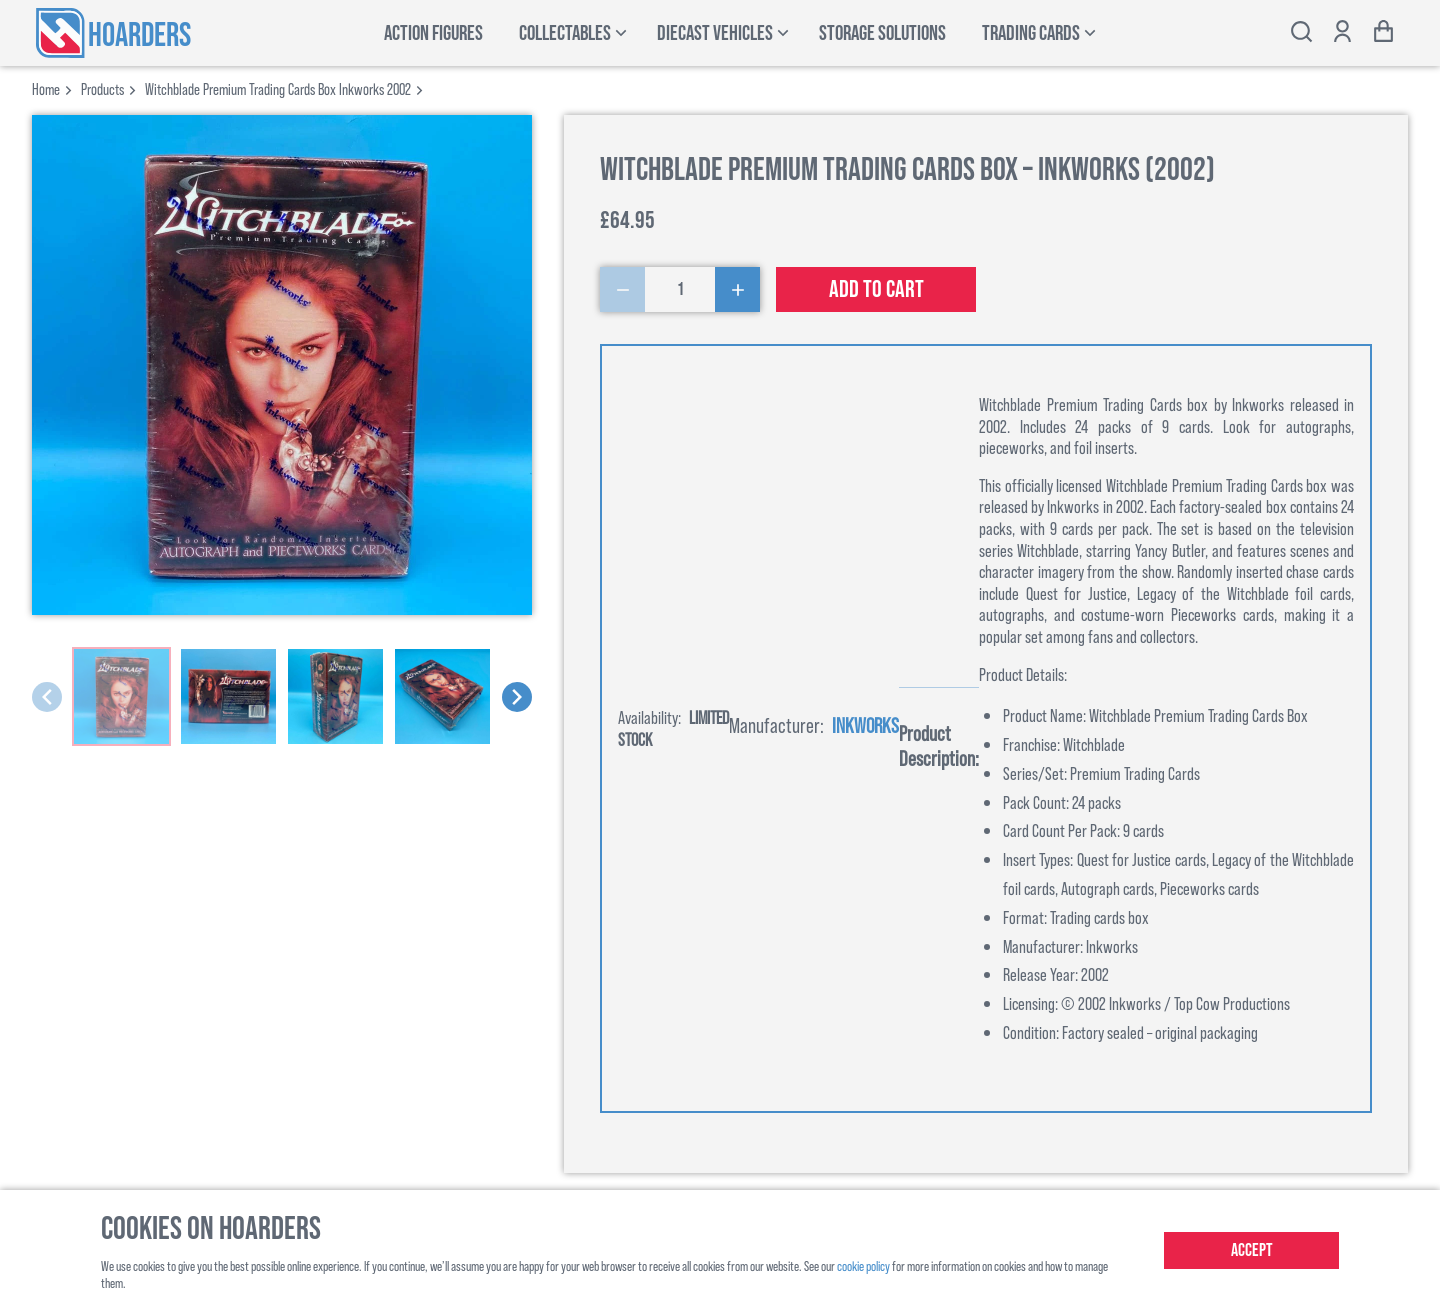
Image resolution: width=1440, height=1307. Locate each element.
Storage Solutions (882, 33)
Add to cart (876, 289)
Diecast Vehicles (715, 33)
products (102, 88)
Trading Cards (1031, 33)
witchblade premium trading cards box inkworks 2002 (278, 88)
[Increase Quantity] (737, 289)
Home (46, 88)
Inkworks (865, 724)
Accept (1252, 1250)
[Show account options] (1342, 33)
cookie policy (863, 1265)
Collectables (565, 33)
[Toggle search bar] (1301, 33)
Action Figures (433, 33)
